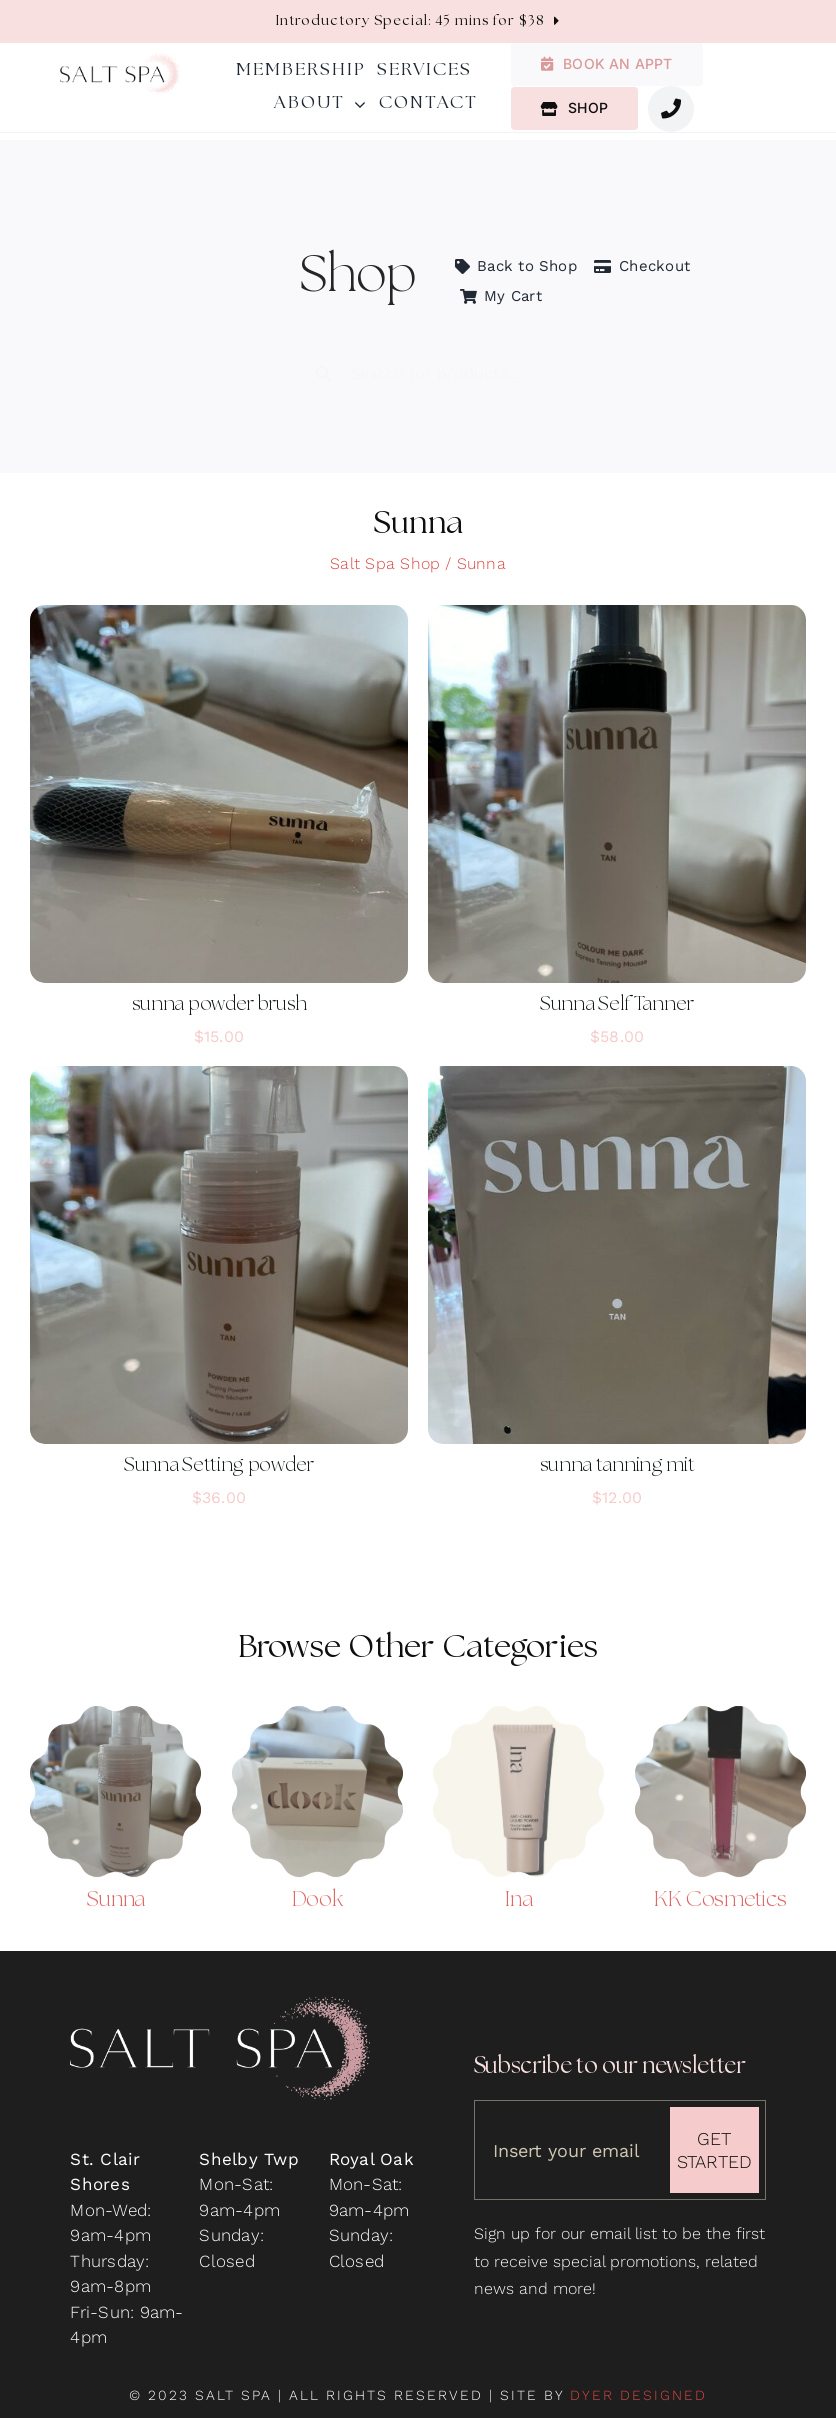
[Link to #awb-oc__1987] (671, 109)
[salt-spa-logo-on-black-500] (220, 2014)
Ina (518, 1889)
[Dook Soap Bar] (317, 1703)
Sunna (115, 1889)
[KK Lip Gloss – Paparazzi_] (720, 1703)
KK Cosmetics (720, 1889)
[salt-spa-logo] (120, 61)
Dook (317, 1889)
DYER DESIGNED (638, 2395)
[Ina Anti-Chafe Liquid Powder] (518, 1703)
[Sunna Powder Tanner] (115, 1703)
